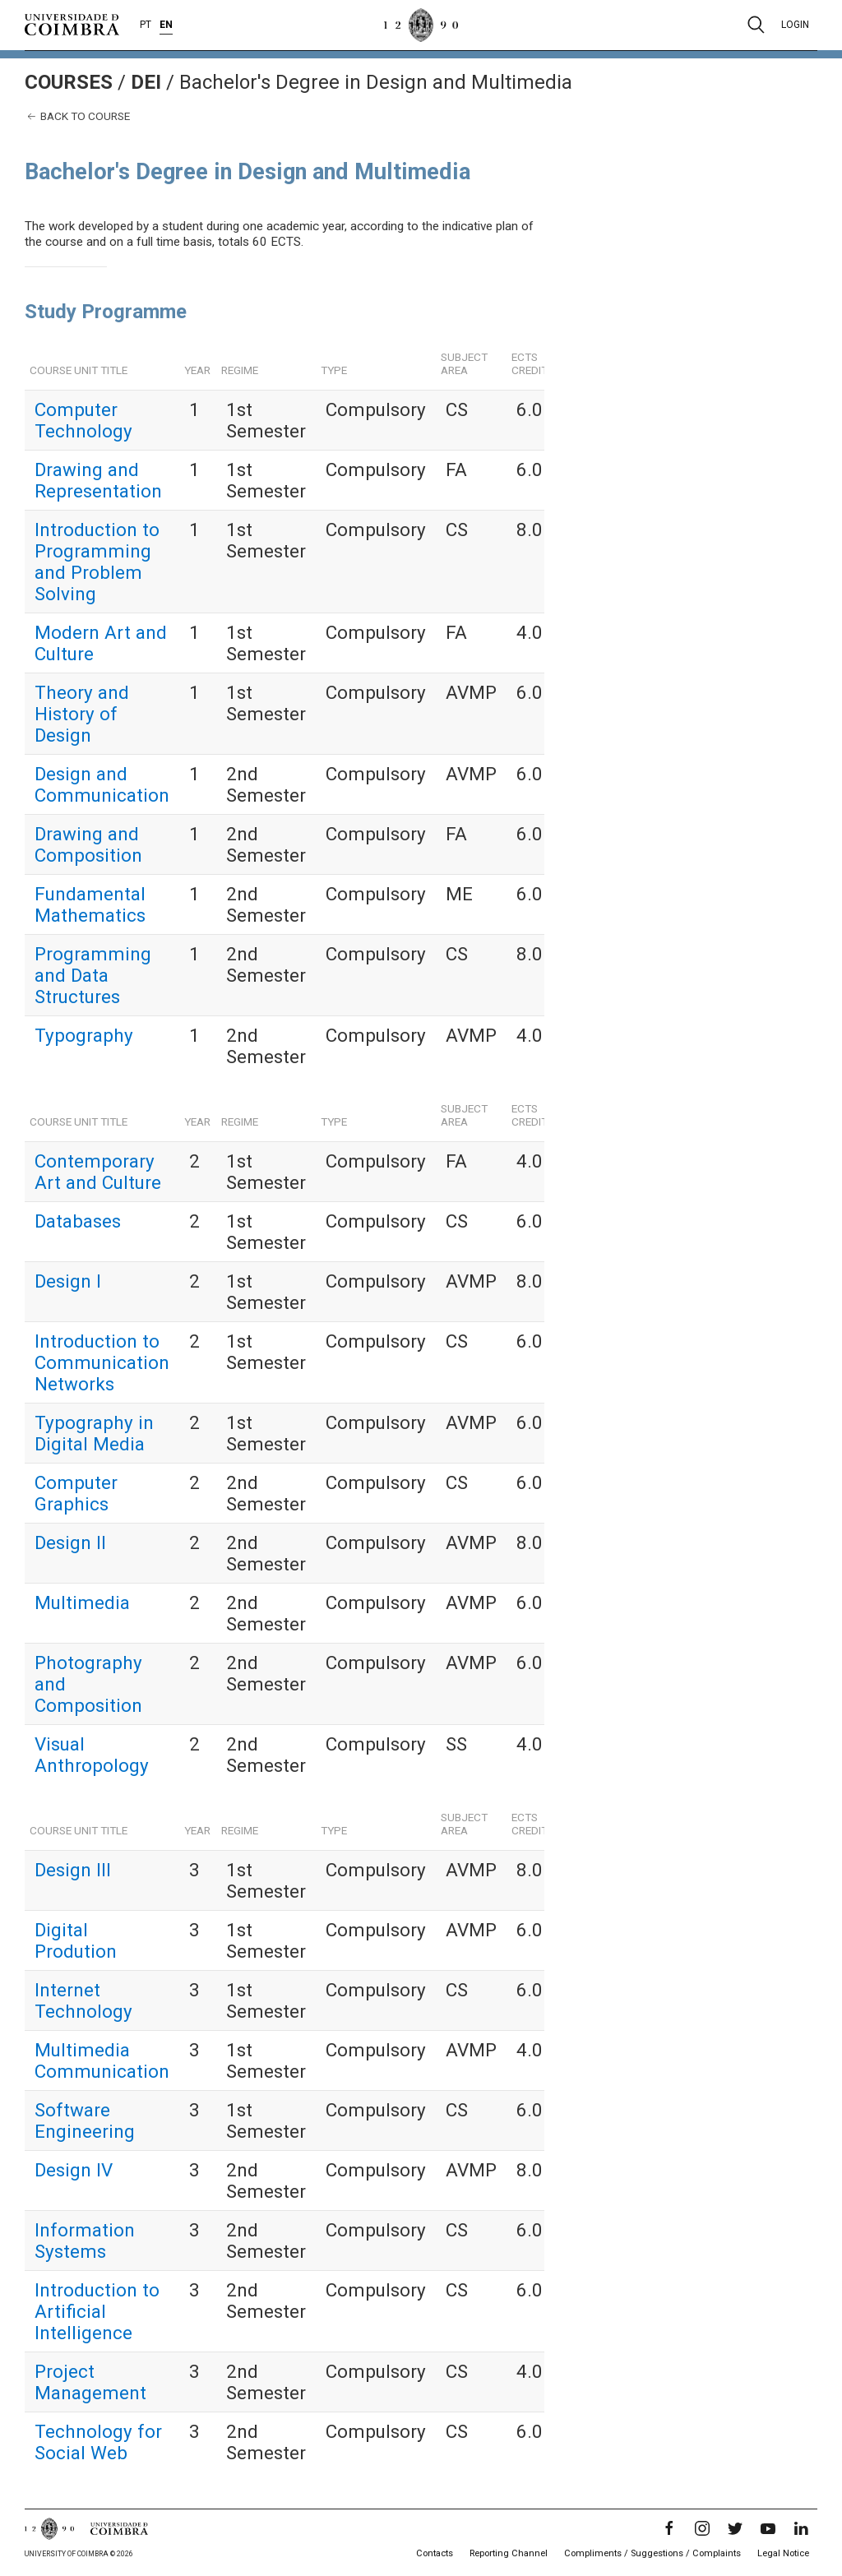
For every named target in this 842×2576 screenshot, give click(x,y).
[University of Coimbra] (72, 24)
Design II (70, 1542)
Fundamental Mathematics (90, 904)
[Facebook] (669, 2528)
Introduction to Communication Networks (102, 1362)
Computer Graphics (76, 1493)
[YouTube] (768, 2528)
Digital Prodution (76, 1940)
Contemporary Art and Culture (98, 1171)
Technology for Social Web (98, 2442)
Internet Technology (83, 2000)
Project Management (90, 2382)
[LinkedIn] (800, 2528)
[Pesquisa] (756, 25)
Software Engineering (85, 2120)
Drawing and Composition (88, 844)
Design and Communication (102, 784)
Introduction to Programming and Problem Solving (97, 561)
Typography (84, 1035)
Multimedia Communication (102, 2060)
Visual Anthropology (92, 1754)
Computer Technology (83, 420)
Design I (68, 1281)
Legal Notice (783, 2553)
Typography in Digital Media (94, 1433)
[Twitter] (735, 2528)
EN (166, 24)
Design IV (74, 2170)
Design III (73, 1869)
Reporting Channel (509, 2553)
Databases (78, 1221)
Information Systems (85, 2240)
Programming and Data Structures (93, 975)
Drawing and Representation (98, 480)
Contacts (434, 2553)
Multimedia (82, 1602)
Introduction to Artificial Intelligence (97, 2311)
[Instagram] (702, 2528)
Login (795, 25)
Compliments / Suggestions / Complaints (652, 2553)
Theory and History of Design (82, 714)
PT (145, 24)
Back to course (77, 116)
